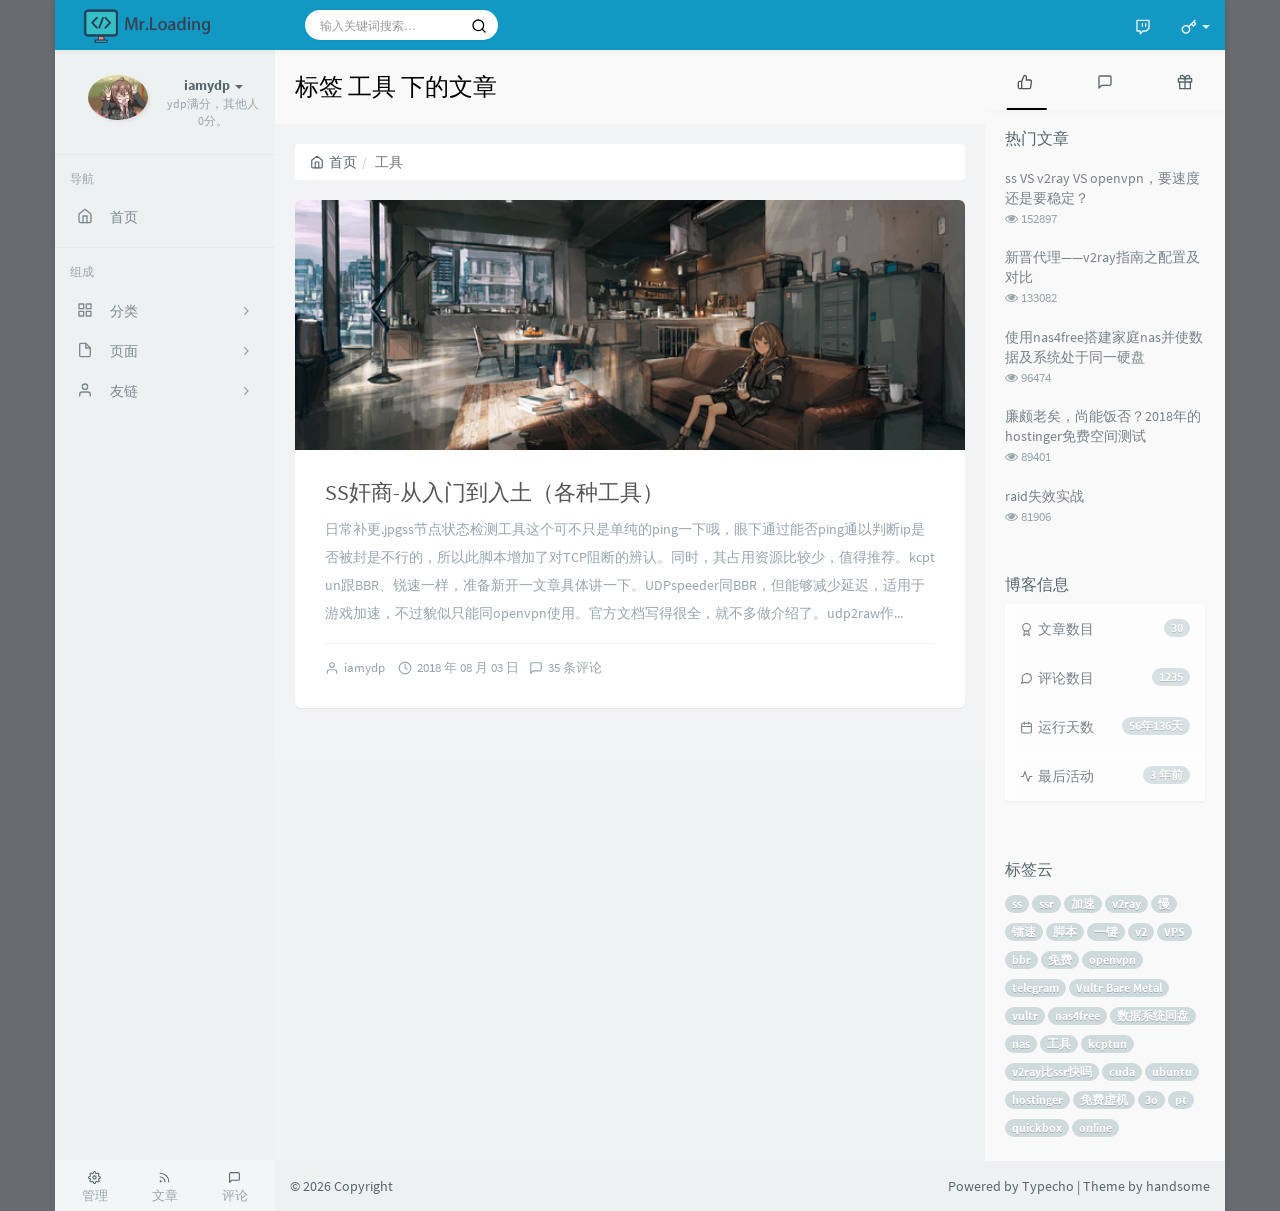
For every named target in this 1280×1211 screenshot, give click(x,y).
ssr (1046, 903)
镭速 (1024, 931)
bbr (1021, 959)
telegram (1035, 987)
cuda (1122, 1071)
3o (1151, 1099)
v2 (1141, 931)
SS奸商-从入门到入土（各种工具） (494, 492)
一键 (1106, 931)
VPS (1174, 931)
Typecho (1048, 1186)
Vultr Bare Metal (1119, 987)
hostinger (1037, 1099)
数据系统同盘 (1153, 1015)
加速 (1083, 903)
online (1095, 1127)
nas (1021, 1043)
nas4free (1077, 1015)
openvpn (1112, 959)
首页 (333, 162)
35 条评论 (575, 667)
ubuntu (1172, 1071)
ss (1017, 903)
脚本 (1065, 931)
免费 (1060, 959)
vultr (1025, 1015)
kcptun (1107, 1043)
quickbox (1037, 1127)
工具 (1059, 1043)
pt (1181, 1099)
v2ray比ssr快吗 (1052, 1071)
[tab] (1025, 80)
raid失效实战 (1044, 496)
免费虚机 (1104, 1099)
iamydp (364, 667)
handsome (1178, 1186)
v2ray (1126, 903)
